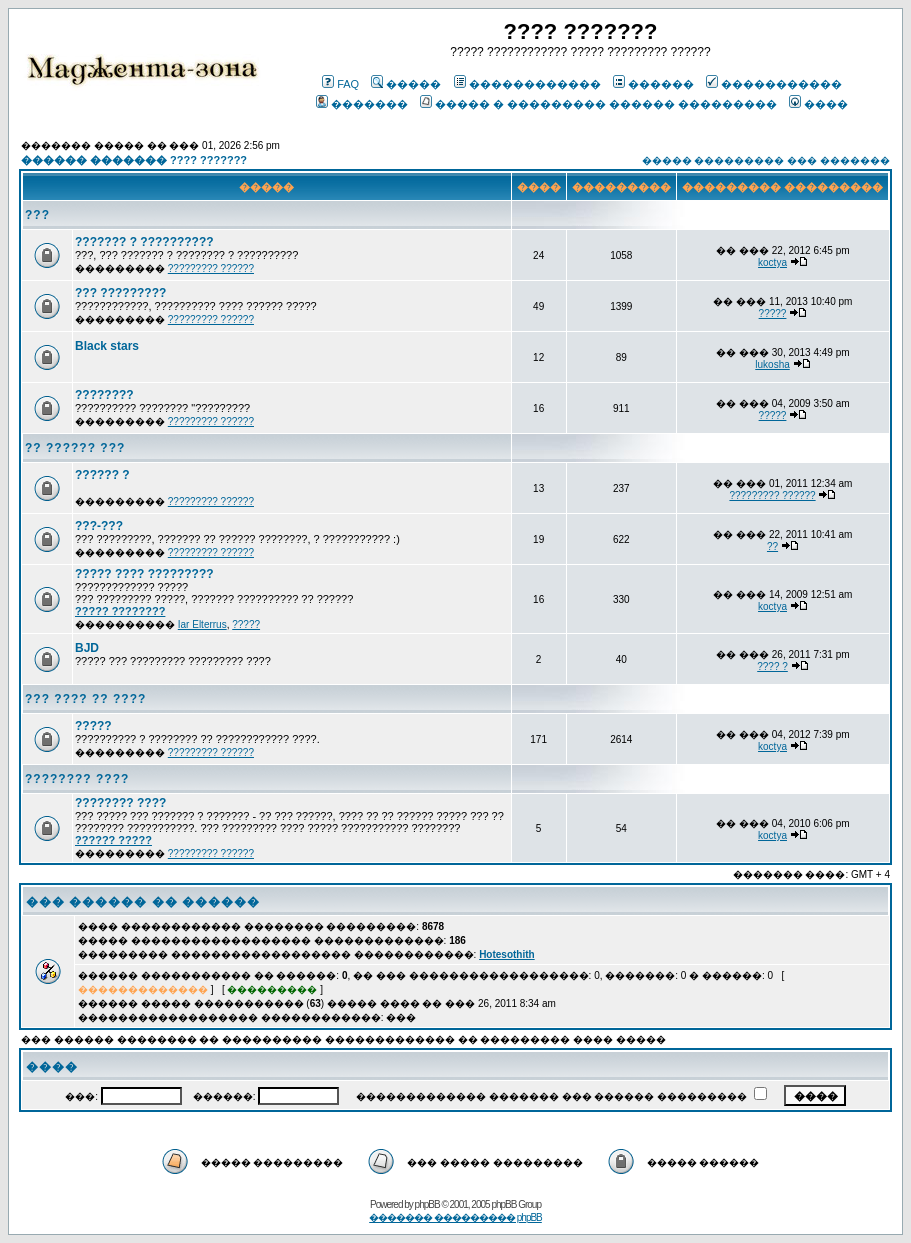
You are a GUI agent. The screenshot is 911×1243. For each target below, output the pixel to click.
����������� (774, 84)
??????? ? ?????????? (144, 242)
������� (362, 104)
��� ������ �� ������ (143, 902)
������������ (527, 84)
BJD (87, 648)
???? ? (772, 666)
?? (772, 546)
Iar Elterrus (202, 624)
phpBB (427, 1204)
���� (818, 104)
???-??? (99, 526)
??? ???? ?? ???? (85, 699)
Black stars (107, 346)
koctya (772, 262)
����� (406, 84)
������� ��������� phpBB (455, 1217)
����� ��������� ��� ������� (766, 160)
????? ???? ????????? (144, 574)
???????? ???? (77, 779)
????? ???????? (120, 611)
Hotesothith (507, 954)
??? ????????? (120, 293)
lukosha (772, 364)
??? (37, 215)
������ (653, 84)
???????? (104, 395)
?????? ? (102, 475)
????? (773, 313)
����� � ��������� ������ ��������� (598, 104)
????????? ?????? (211, 268)
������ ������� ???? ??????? (134, 160)
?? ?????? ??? (75, 448)
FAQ (340, 84)
